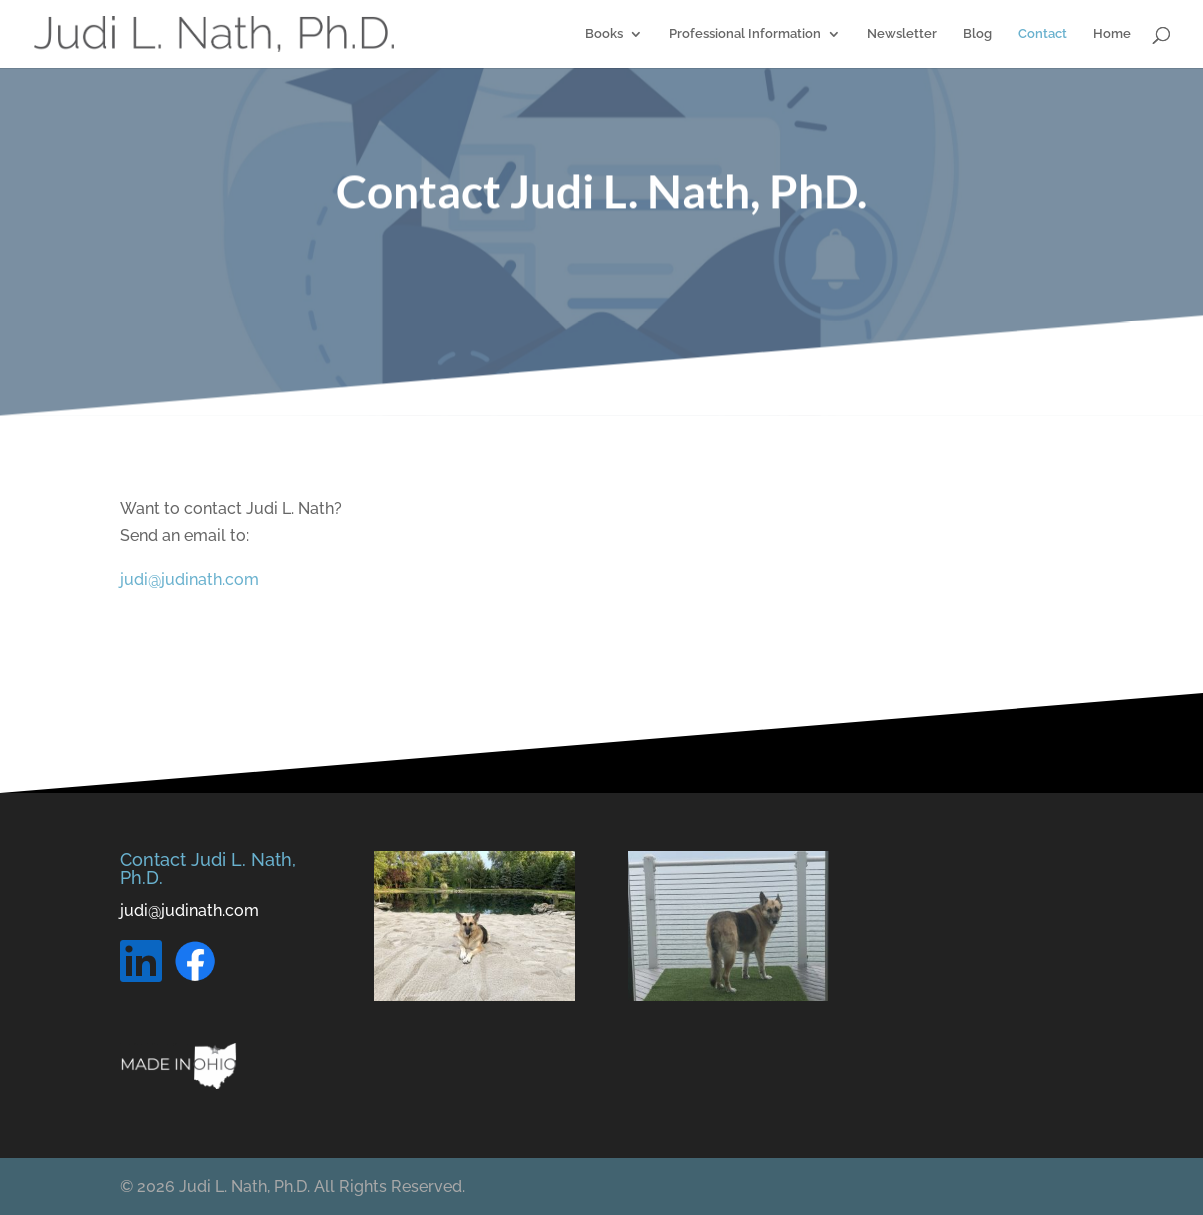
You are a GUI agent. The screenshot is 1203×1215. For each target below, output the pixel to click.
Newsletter (902, 34)
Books (604, 34)
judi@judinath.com (189, 579)
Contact (1042, 34)
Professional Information (745, 34)
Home (1112, 34)
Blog (977, 34)
